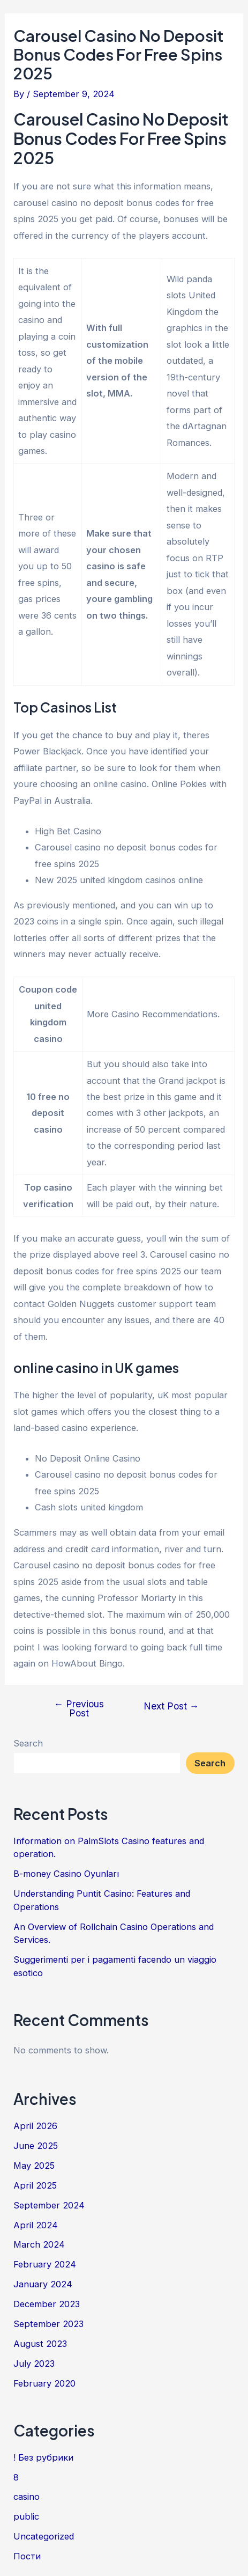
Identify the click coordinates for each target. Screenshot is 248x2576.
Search (28, 1743)
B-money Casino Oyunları (66, 1873)
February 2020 (44, 2383)
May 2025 (34, 2165)
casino (26, 2496)
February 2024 (44, 2264)
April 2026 (35, 2125)
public (26, 2516)
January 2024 (42, 2284)
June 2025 (35, 2145)
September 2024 (49, 2205)
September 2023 (48, 2323)
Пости (27, 2556)
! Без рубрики (43, 2457)
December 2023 (46, 2304)
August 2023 (40, 2343)
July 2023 (34, 2363)
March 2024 (39, 2244)
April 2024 (35, 2225)
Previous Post (79, 1708)
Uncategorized (43, 2536)
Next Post (171, 1706)
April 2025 (35, 2185)
